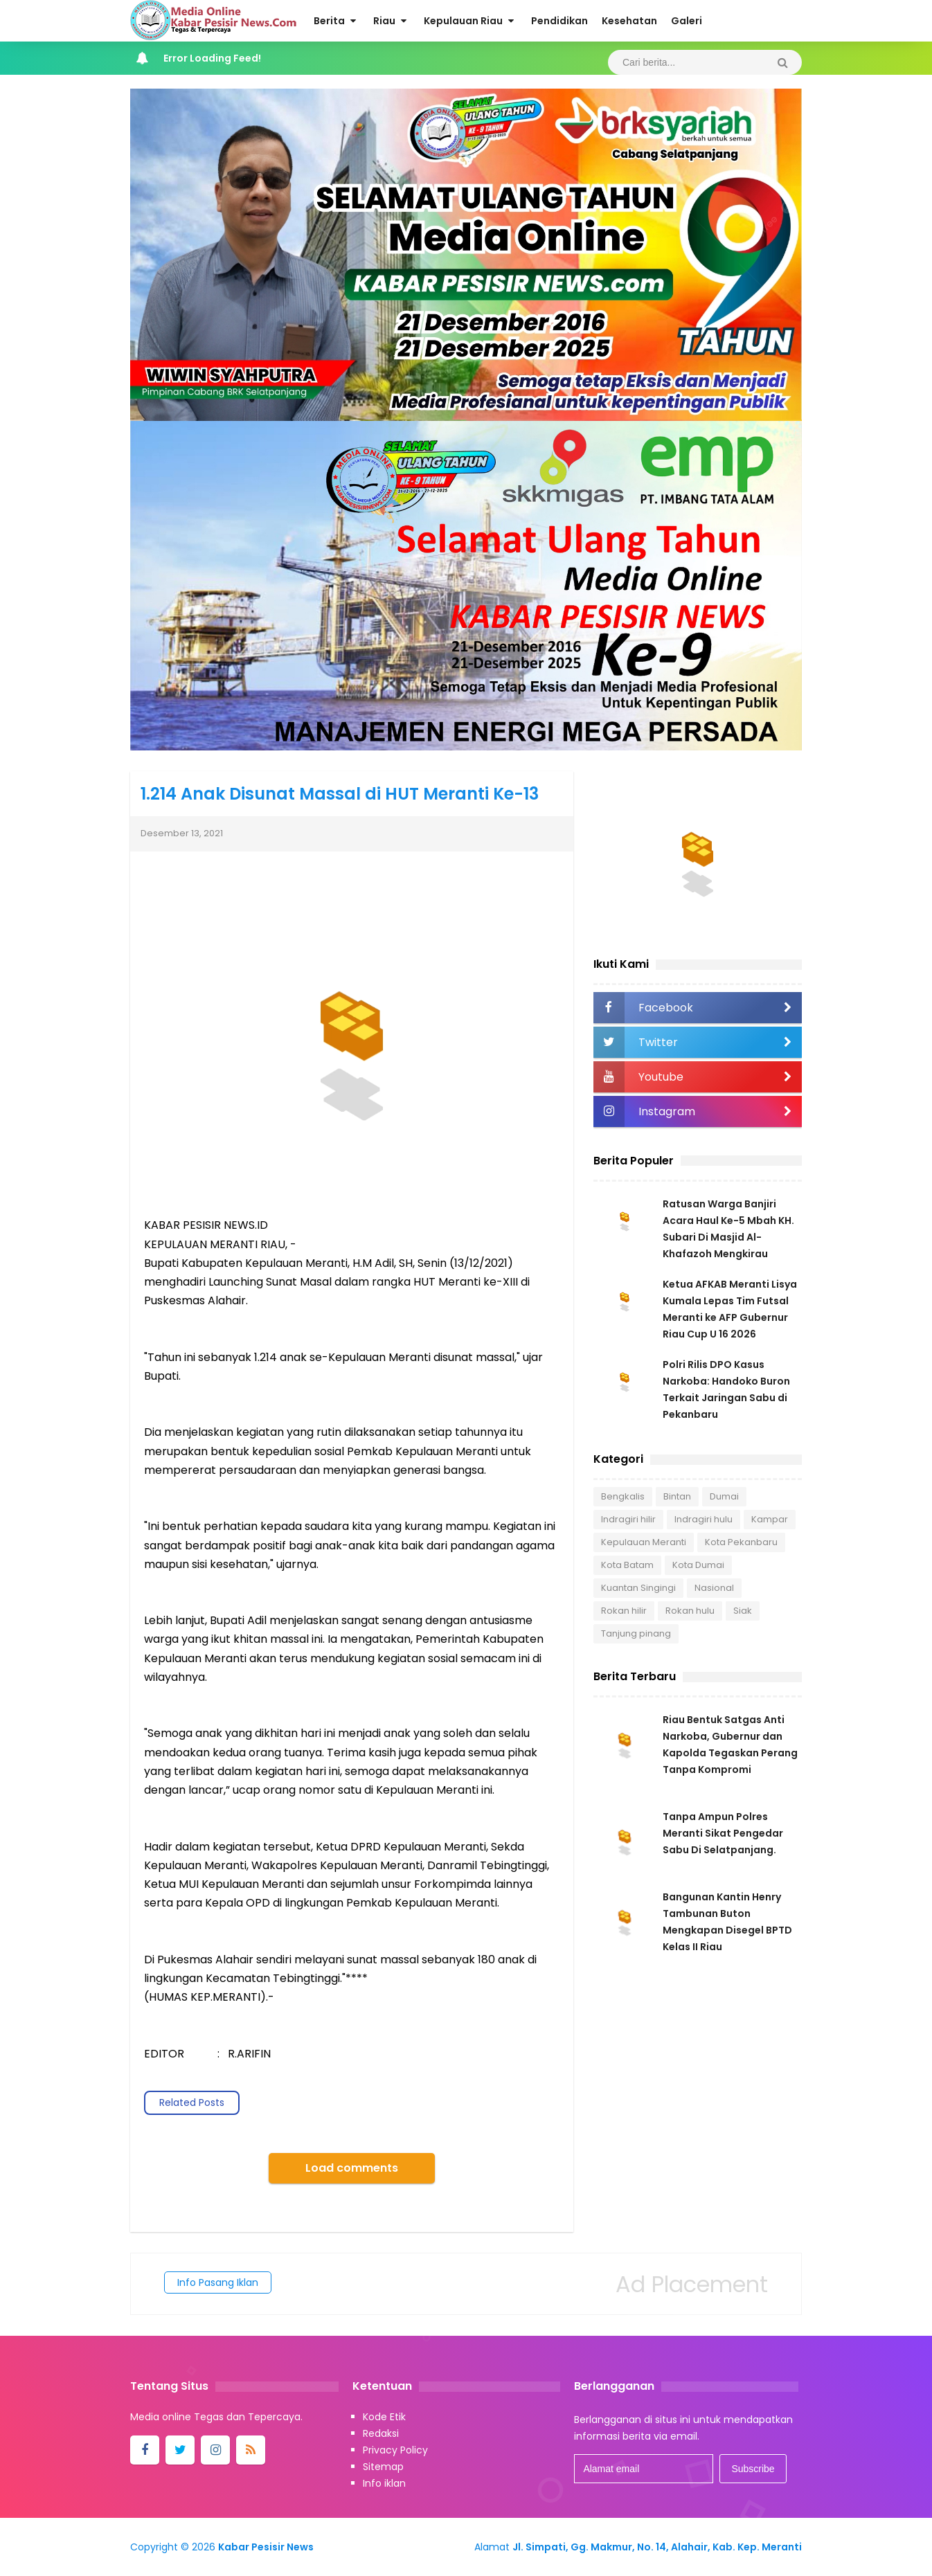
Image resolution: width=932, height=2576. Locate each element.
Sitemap (383, 2467)
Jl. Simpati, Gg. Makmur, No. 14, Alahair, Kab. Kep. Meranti (657, 2547)
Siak (742, 1610)
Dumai (724, 1496)
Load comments (351, 2168)
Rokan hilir (624, 1610)
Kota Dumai (698, 1564)
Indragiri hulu (703, 1519)
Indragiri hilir (628, 1519)
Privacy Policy (395, 2450)
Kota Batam (627, 1564)
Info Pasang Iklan (217, 2282)
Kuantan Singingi (638, 1587)
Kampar (769, 1519)
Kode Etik (384, 2417)
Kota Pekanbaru (741, 1542)
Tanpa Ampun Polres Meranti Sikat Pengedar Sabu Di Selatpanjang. (723, 1833)
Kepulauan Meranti (643, 1542)
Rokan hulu (690, 1610)
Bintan (677, 1496)
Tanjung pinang (636, 1633)
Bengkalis (623, 1496)
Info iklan (384, 2483)
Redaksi (381, 2433)
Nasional (714, 1587)
